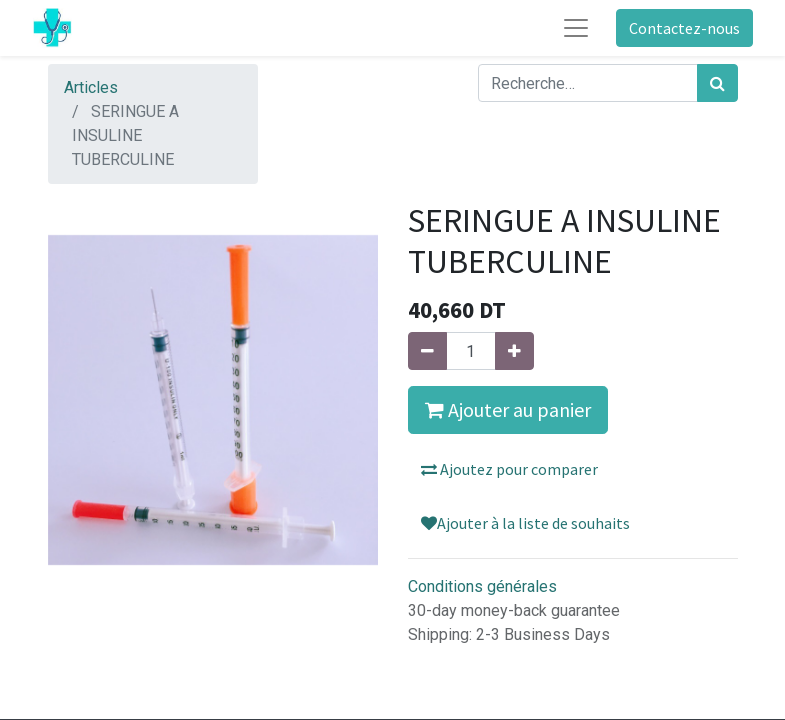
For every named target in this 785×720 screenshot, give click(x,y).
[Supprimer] (427, 351)
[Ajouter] (514, 351)
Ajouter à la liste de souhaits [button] (525, 523)
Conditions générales (482, 586)
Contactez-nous (684, 28)
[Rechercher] (717, 83)
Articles (91, 87)
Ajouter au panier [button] (508, 409)
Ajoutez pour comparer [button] (509, 469)
